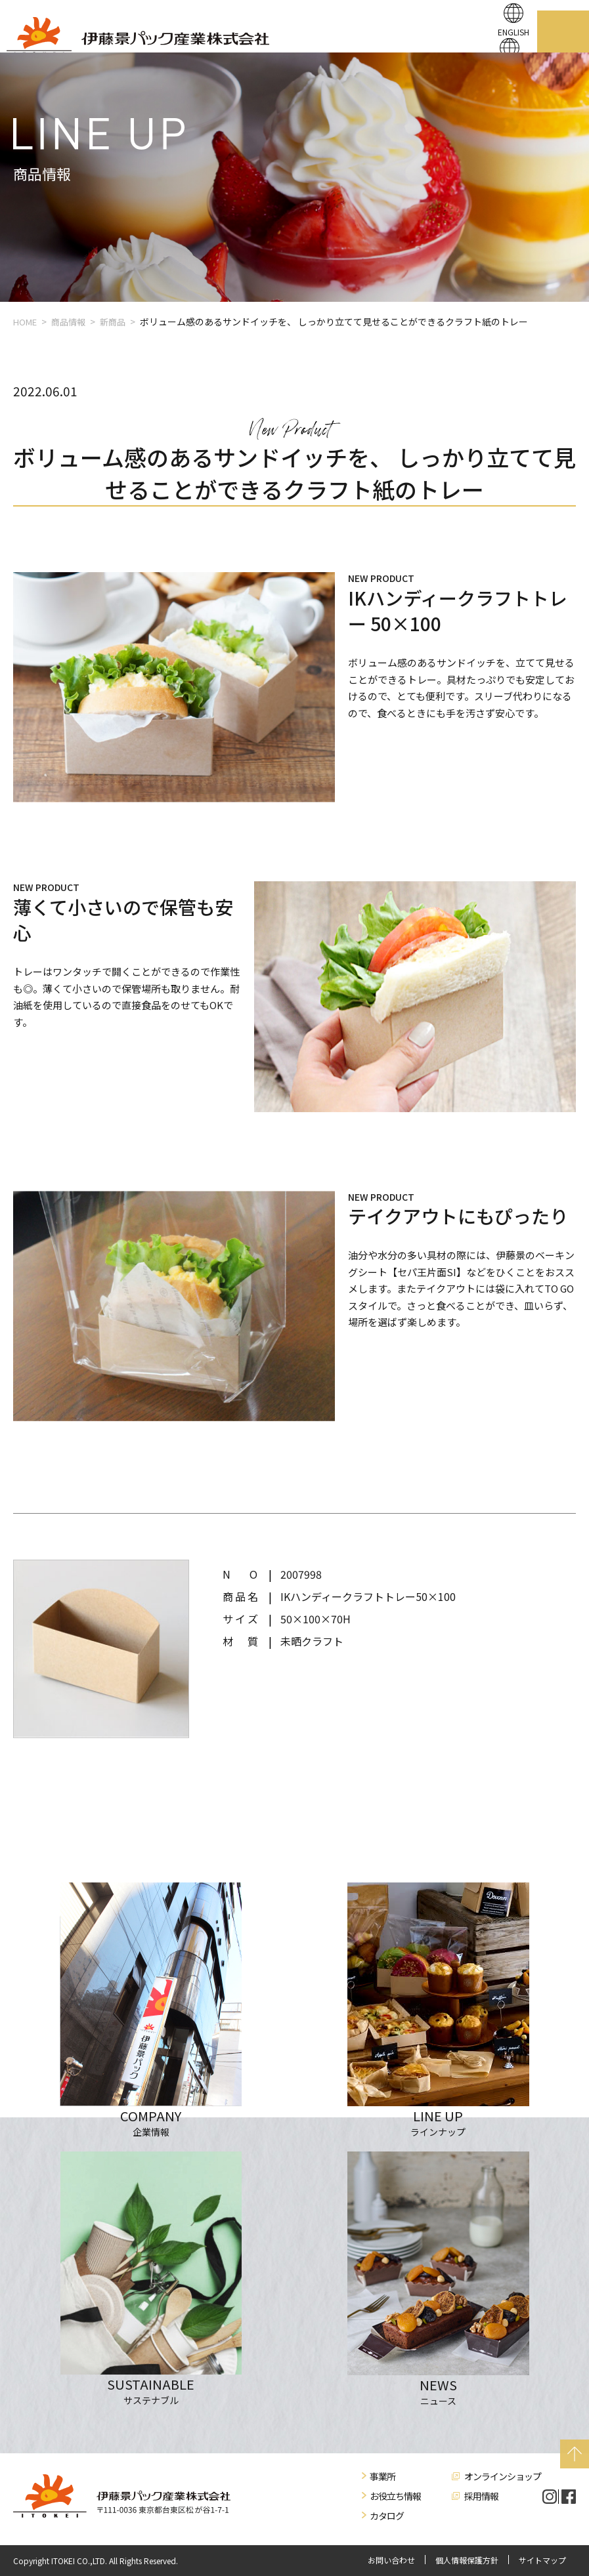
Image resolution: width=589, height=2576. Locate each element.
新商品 (112, 322)
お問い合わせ (391, 2560)
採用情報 (481, 2496)
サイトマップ (542, 2560)
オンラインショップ (502, 2476)
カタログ (387, 2515)
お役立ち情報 (395, 2496)
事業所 (382, 2476)
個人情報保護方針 (466, 2560)
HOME (25, 322)
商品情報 (68, 322)
